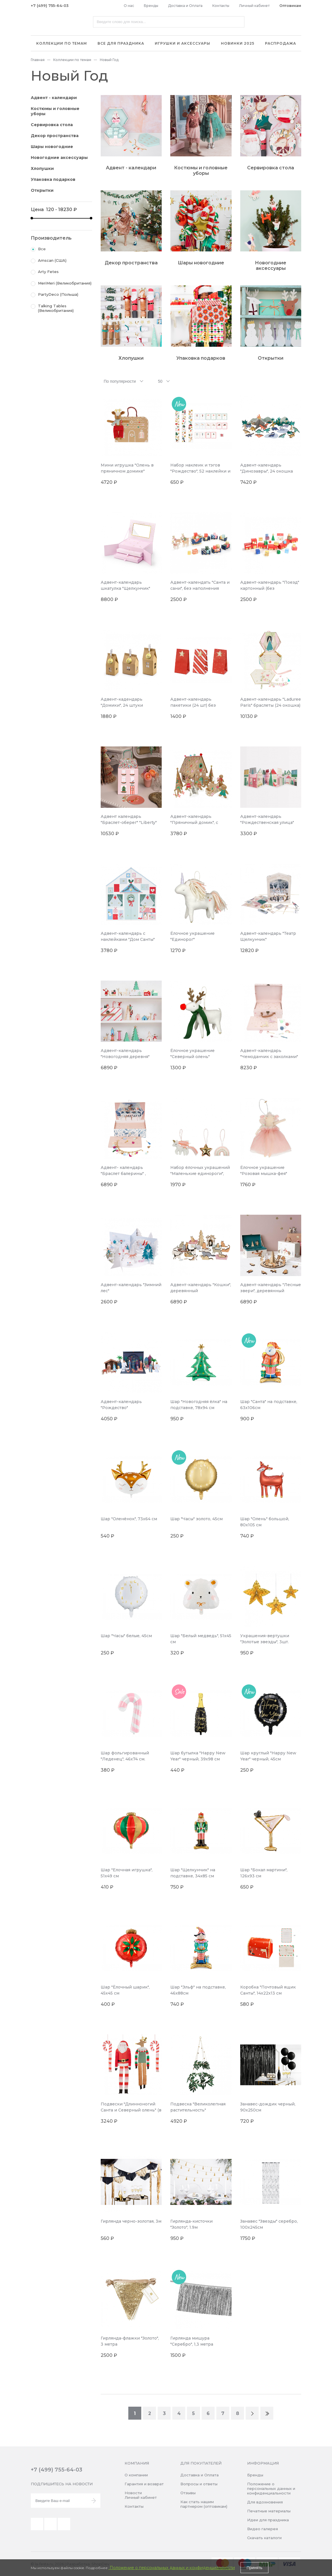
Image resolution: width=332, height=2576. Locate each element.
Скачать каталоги (264, 2537)
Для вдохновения (265, 2502)
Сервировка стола (52, 124)
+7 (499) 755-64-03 (49, 5)
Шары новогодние (52, 146)
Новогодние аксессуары (59, 157)
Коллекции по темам (61, 43)
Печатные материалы (269, 2511)
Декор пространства (55, 135)
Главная (38, 60)
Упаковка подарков (53, 179)
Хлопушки (42, 168)
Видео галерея (262, 2528)
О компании (136, 2475)
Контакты (220, 5)
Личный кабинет (254, 5)
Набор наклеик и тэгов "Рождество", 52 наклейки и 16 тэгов (200, 471)
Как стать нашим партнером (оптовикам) (203, 2504)
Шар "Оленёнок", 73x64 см (129, 1518)
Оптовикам (290, 5)
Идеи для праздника (268, 2520)
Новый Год (109, 60)
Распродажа (280, 43)
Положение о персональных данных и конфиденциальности (271, 2488)
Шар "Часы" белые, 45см (126, 1635)
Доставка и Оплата (185, 5)
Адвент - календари (54, 97)
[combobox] (124, 381)
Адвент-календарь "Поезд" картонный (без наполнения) (269, 588)
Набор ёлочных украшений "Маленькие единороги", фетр (200, 1173)
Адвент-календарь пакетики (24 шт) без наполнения (193, 705)
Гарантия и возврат (144, 2484)
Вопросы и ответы (198, 2484)
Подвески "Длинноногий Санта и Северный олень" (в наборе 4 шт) (131, 2110)
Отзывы (188, 2492)
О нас (129, 5)
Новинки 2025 (237, 43)
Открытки (42, 190)
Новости (133, 2492)
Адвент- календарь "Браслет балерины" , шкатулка (123, 1173)
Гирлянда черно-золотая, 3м (131, 2221)
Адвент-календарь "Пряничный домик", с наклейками (194, 822)
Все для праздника (121, 43)
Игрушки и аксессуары (182, 43)
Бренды (151, 5)
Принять (254, 2567)
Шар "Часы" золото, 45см (196, 1518)
